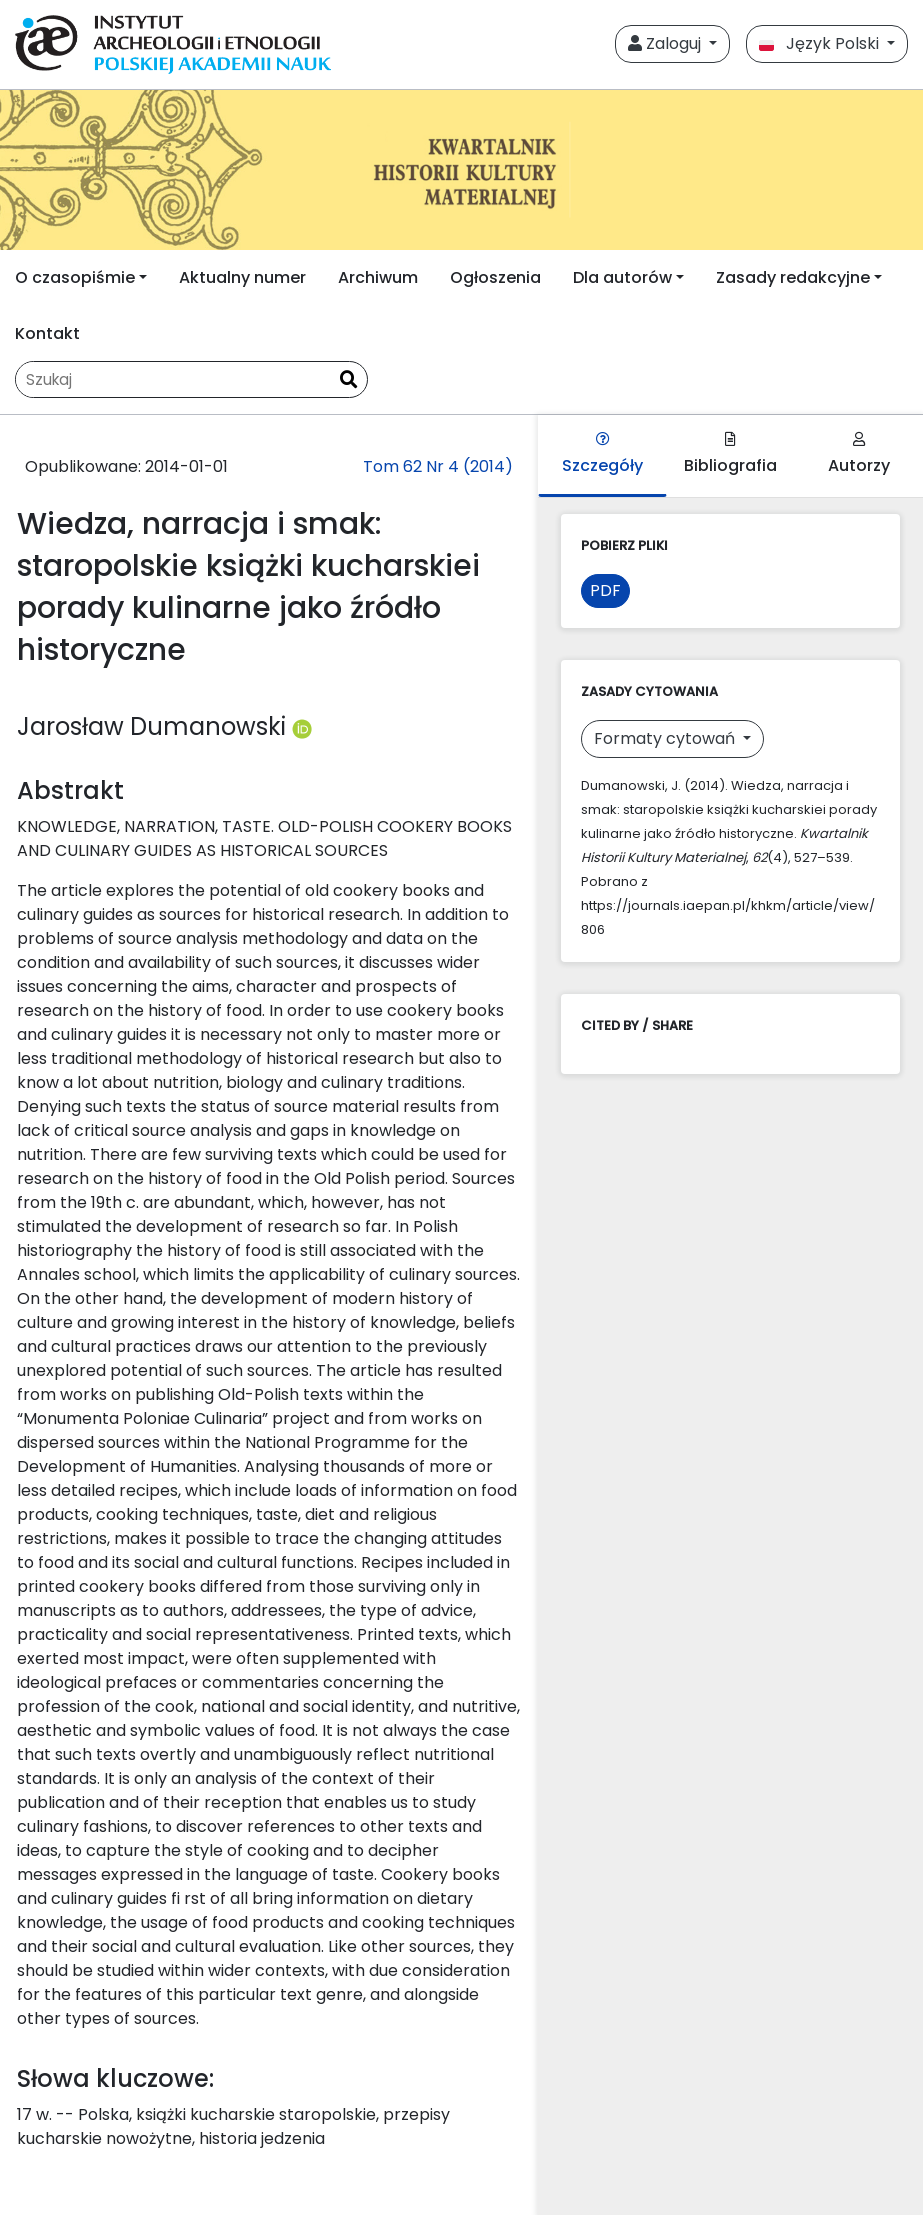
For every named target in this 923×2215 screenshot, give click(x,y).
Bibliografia (730, 454)
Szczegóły (602, 454)
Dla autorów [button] (622, 277)
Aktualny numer (242, 277)
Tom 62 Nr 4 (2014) (438, 466)
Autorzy (859, 454)
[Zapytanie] (173, 379)
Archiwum (378, 277)
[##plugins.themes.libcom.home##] (461, 170)
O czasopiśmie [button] (75, 277)
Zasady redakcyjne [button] (793, 277)
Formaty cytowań (666, 738)
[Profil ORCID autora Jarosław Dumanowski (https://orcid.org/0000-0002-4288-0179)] (302, 726)
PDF (605, 590)
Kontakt (47, 333)
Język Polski (821, 43)
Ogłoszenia (495, 277)
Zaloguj (666, 43)
